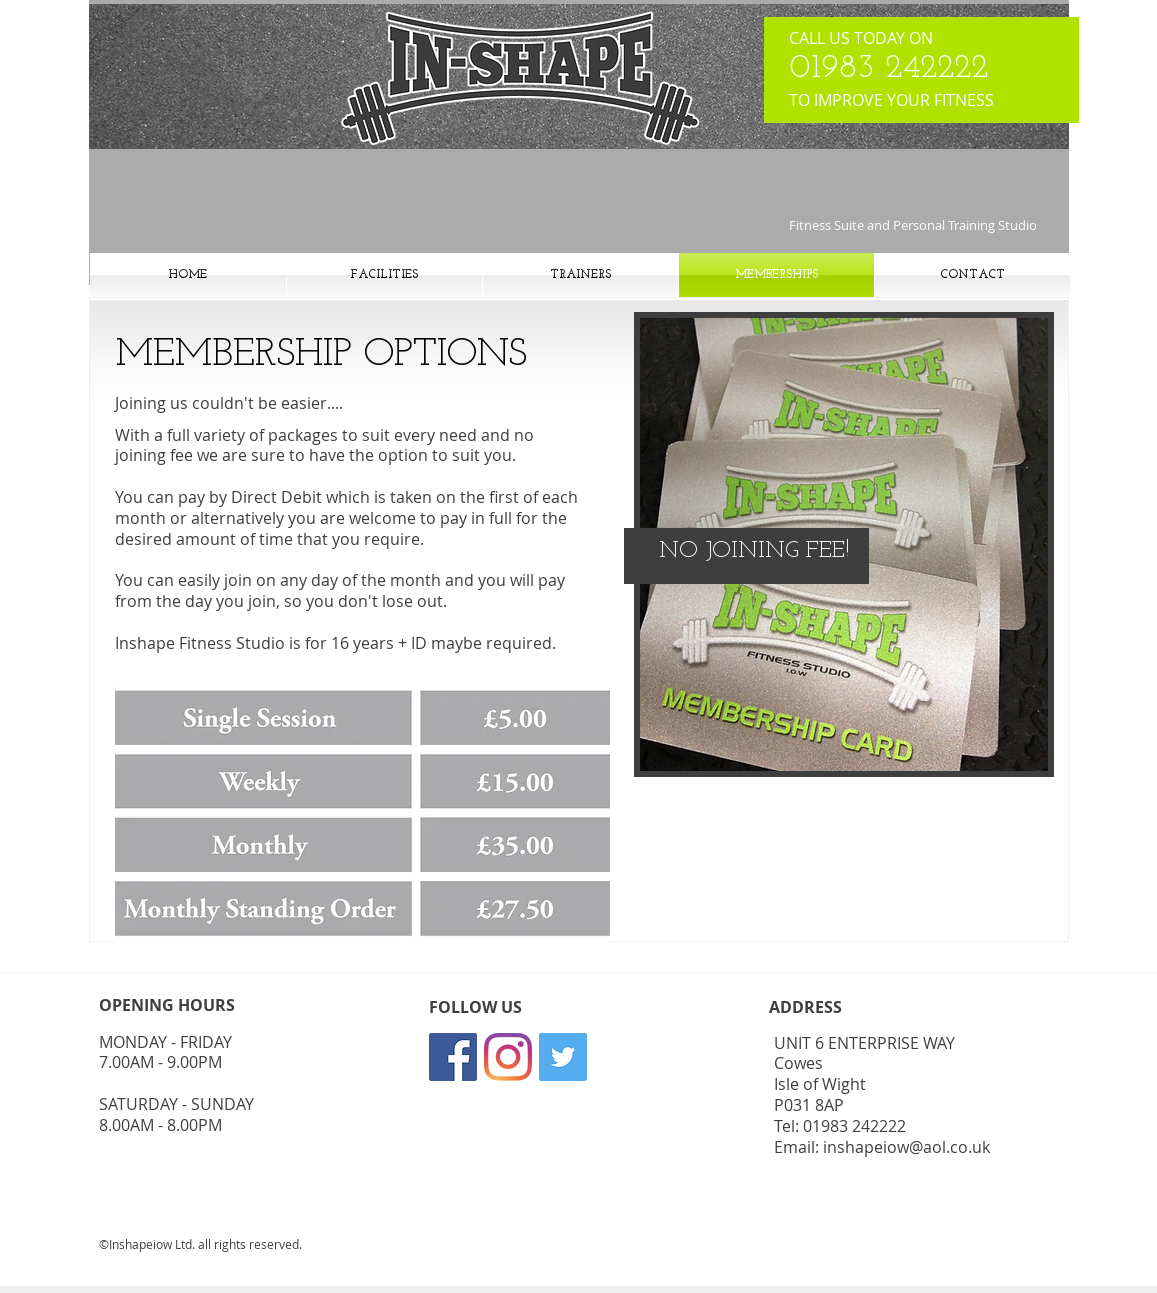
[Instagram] (508, 1057)
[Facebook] (453, 1057)
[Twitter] (563, 1057)
